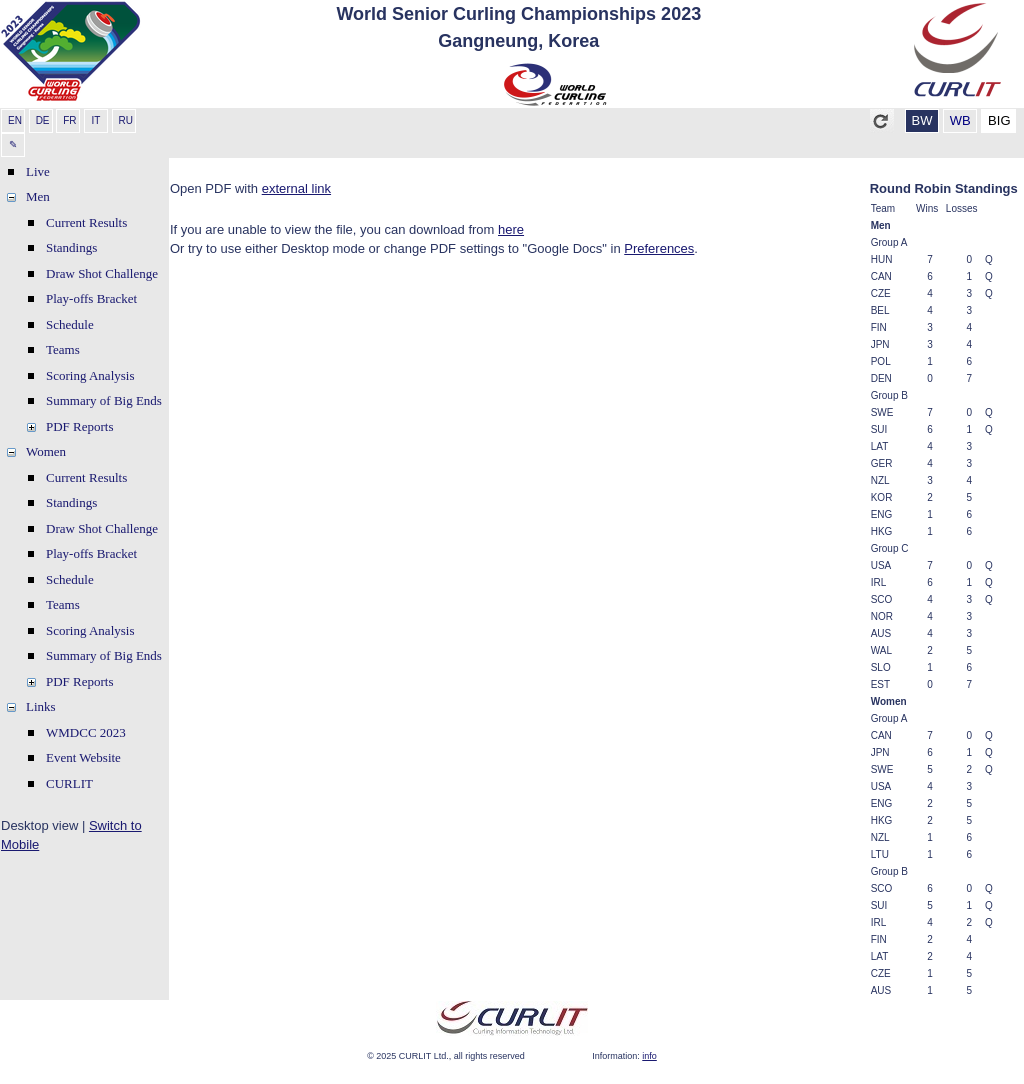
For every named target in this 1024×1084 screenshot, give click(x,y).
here (511, 229)
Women (46, 451)
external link (296, 188)
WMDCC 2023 (86, 732)
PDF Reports (80, 426)
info (649, 1056)
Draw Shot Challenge (102, 273)
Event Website (83, 757)
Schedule (70, 324)
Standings (71, 247)
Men (38, 196)
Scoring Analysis (90, 375)
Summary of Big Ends (104, 400)
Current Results (86, 222)
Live (38, 171)
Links (41, 706)
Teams (63, 349)
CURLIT (69, 783)
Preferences (659, 248)
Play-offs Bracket (91, 298)
